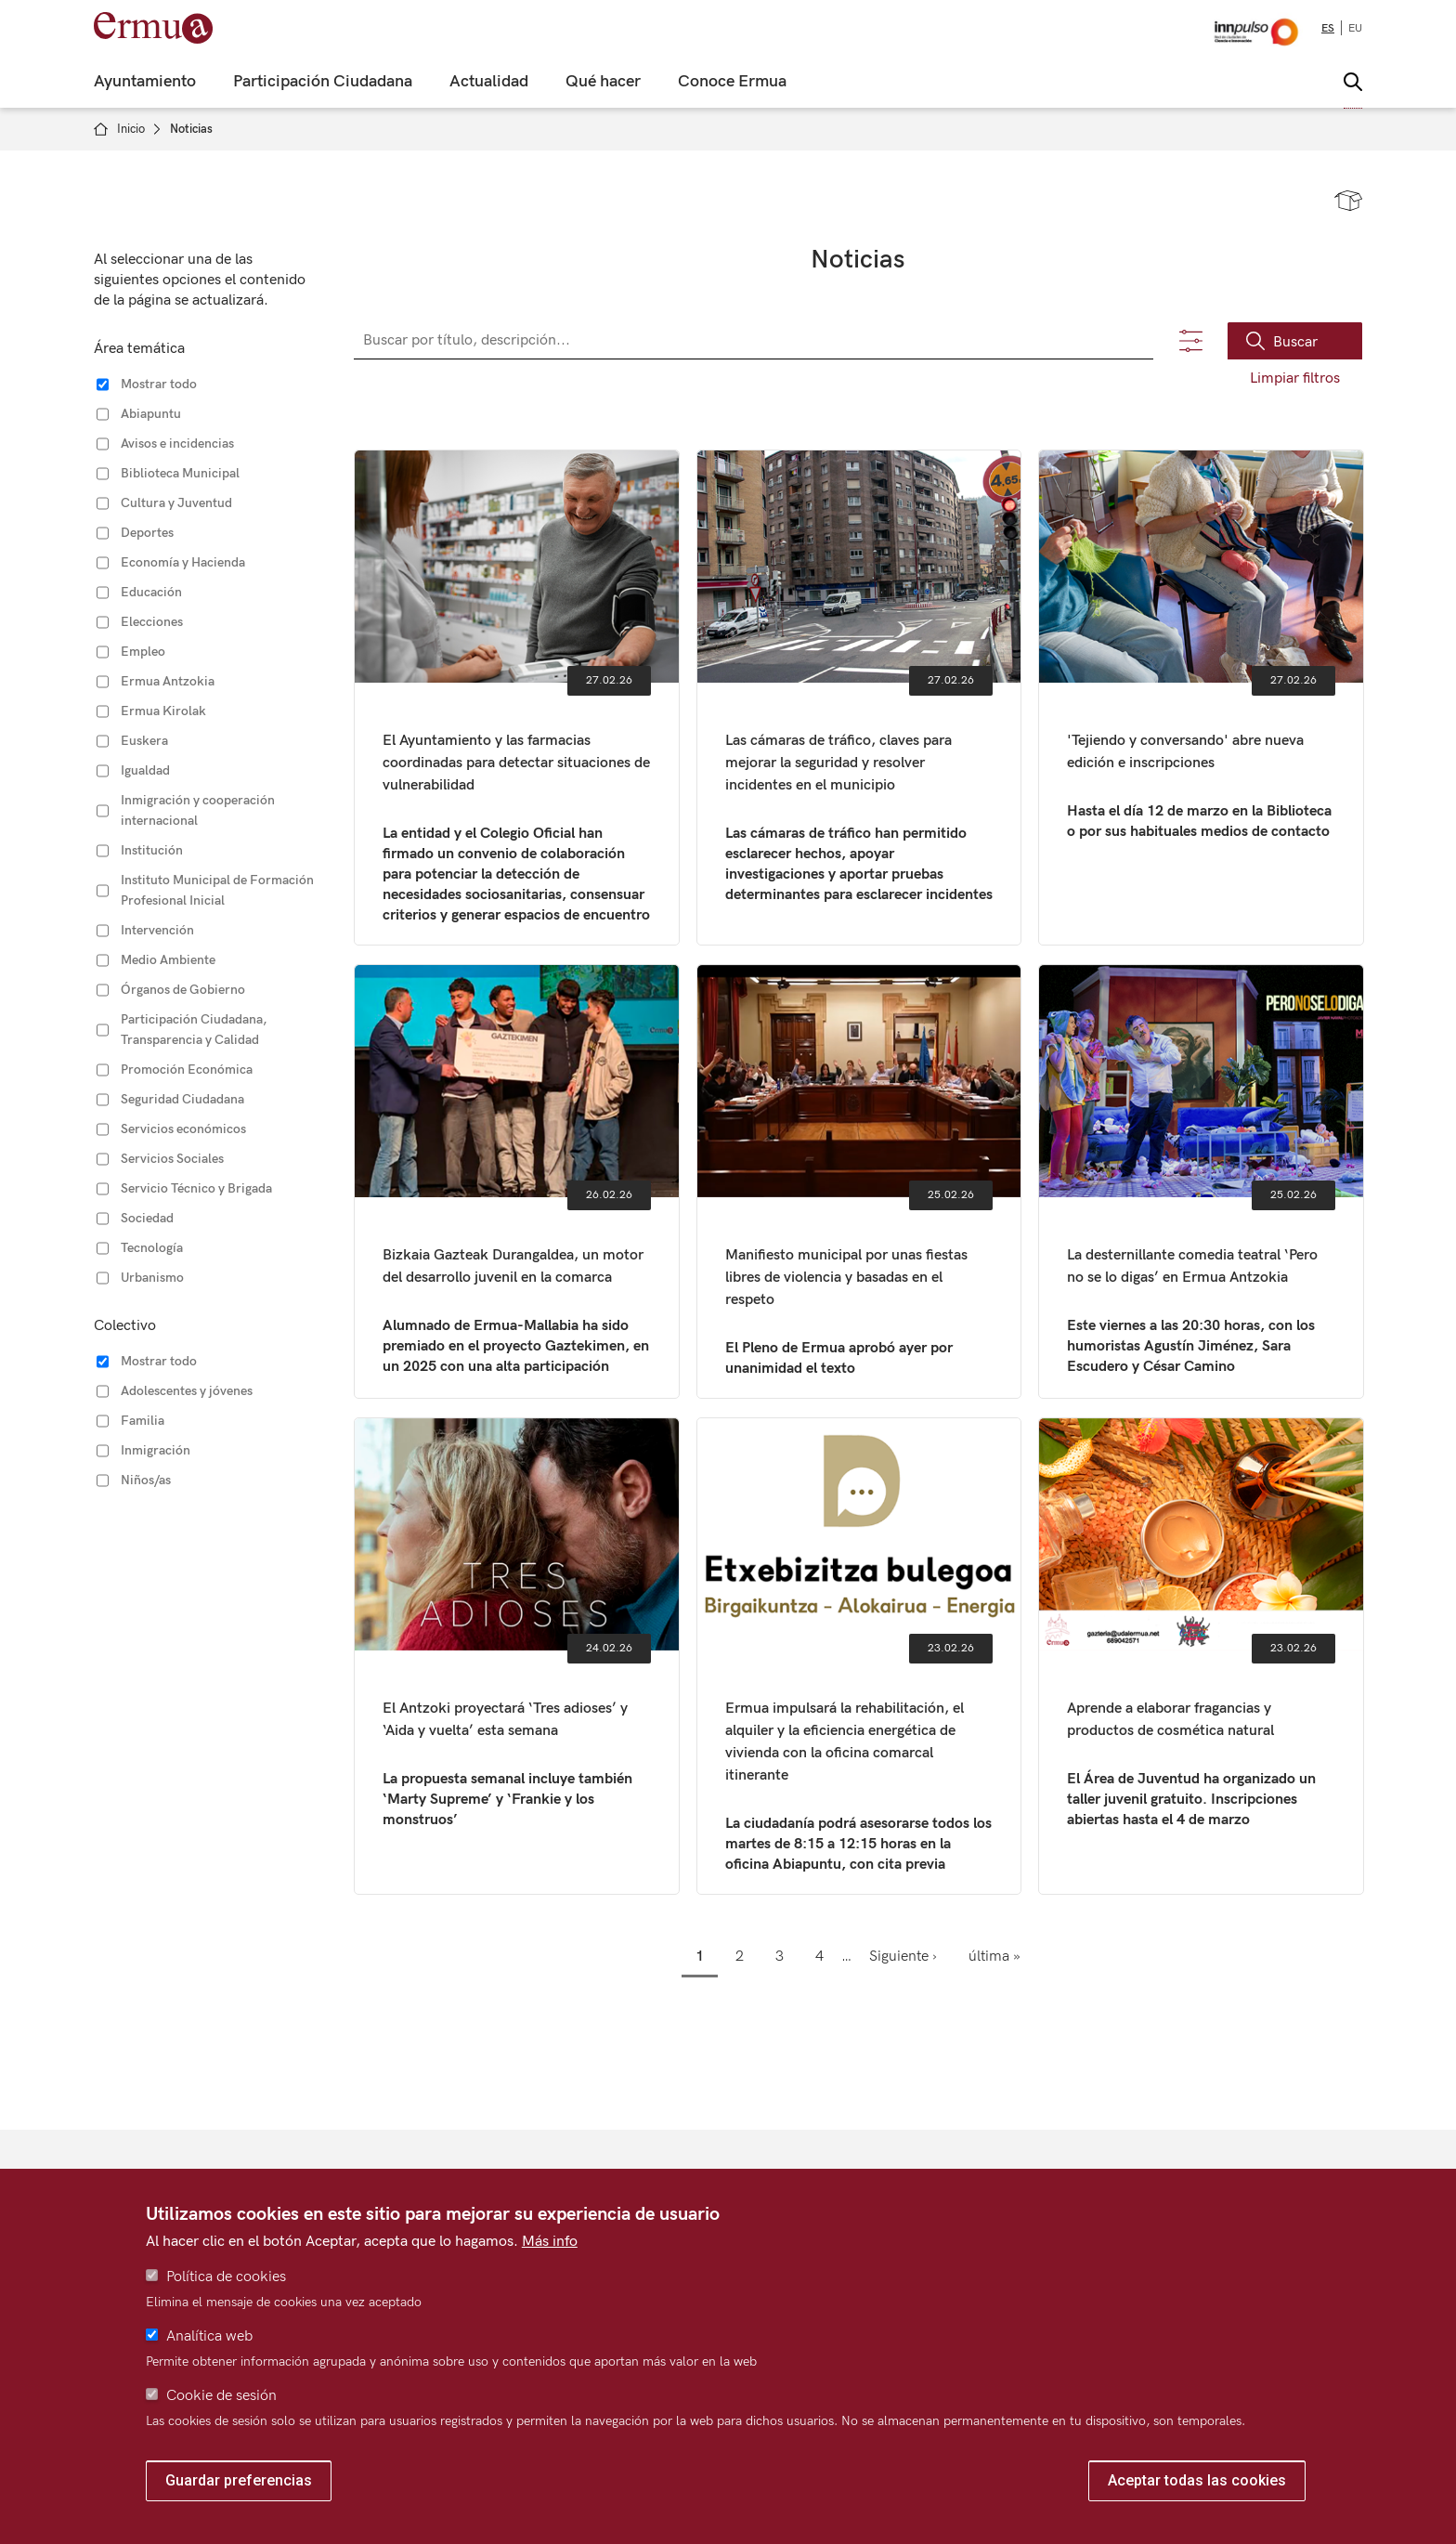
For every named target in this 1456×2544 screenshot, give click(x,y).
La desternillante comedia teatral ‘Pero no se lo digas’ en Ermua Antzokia (1201, 1181)
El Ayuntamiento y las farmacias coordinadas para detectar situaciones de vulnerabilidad (517, 697)
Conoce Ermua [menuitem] (732, 81)
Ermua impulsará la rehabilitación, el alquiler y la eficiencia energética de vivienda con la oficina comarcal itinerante (859, 1656)
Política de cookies (226, 2277)
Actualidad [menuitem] (488, 81)
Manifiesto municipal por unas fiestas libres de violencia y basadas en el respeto (859, 1181)
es (1327, 28)
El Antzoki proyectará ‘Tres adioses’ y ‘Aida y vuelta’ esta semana (517, 1656)
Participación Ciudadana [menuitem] (322, 81)
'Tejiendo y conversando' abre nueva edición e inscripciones (1201, 697)
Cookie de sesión (221, 2396)
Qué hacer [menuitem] (603, 81)
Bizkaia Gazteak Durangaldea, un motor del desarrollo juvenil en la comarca (517, 1181)
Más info (550, 2241)
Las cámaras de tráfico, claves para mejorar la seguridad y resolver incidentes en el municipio (859, 697)
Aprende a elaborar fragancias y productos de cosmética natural (1201, 1656)
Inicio (131, 129)
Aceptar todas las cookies (1197, 2480)
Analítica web (209, 2336)
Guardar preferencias (238, 2480)
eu (1355, 28)
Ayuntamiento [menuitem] (145, 81)
